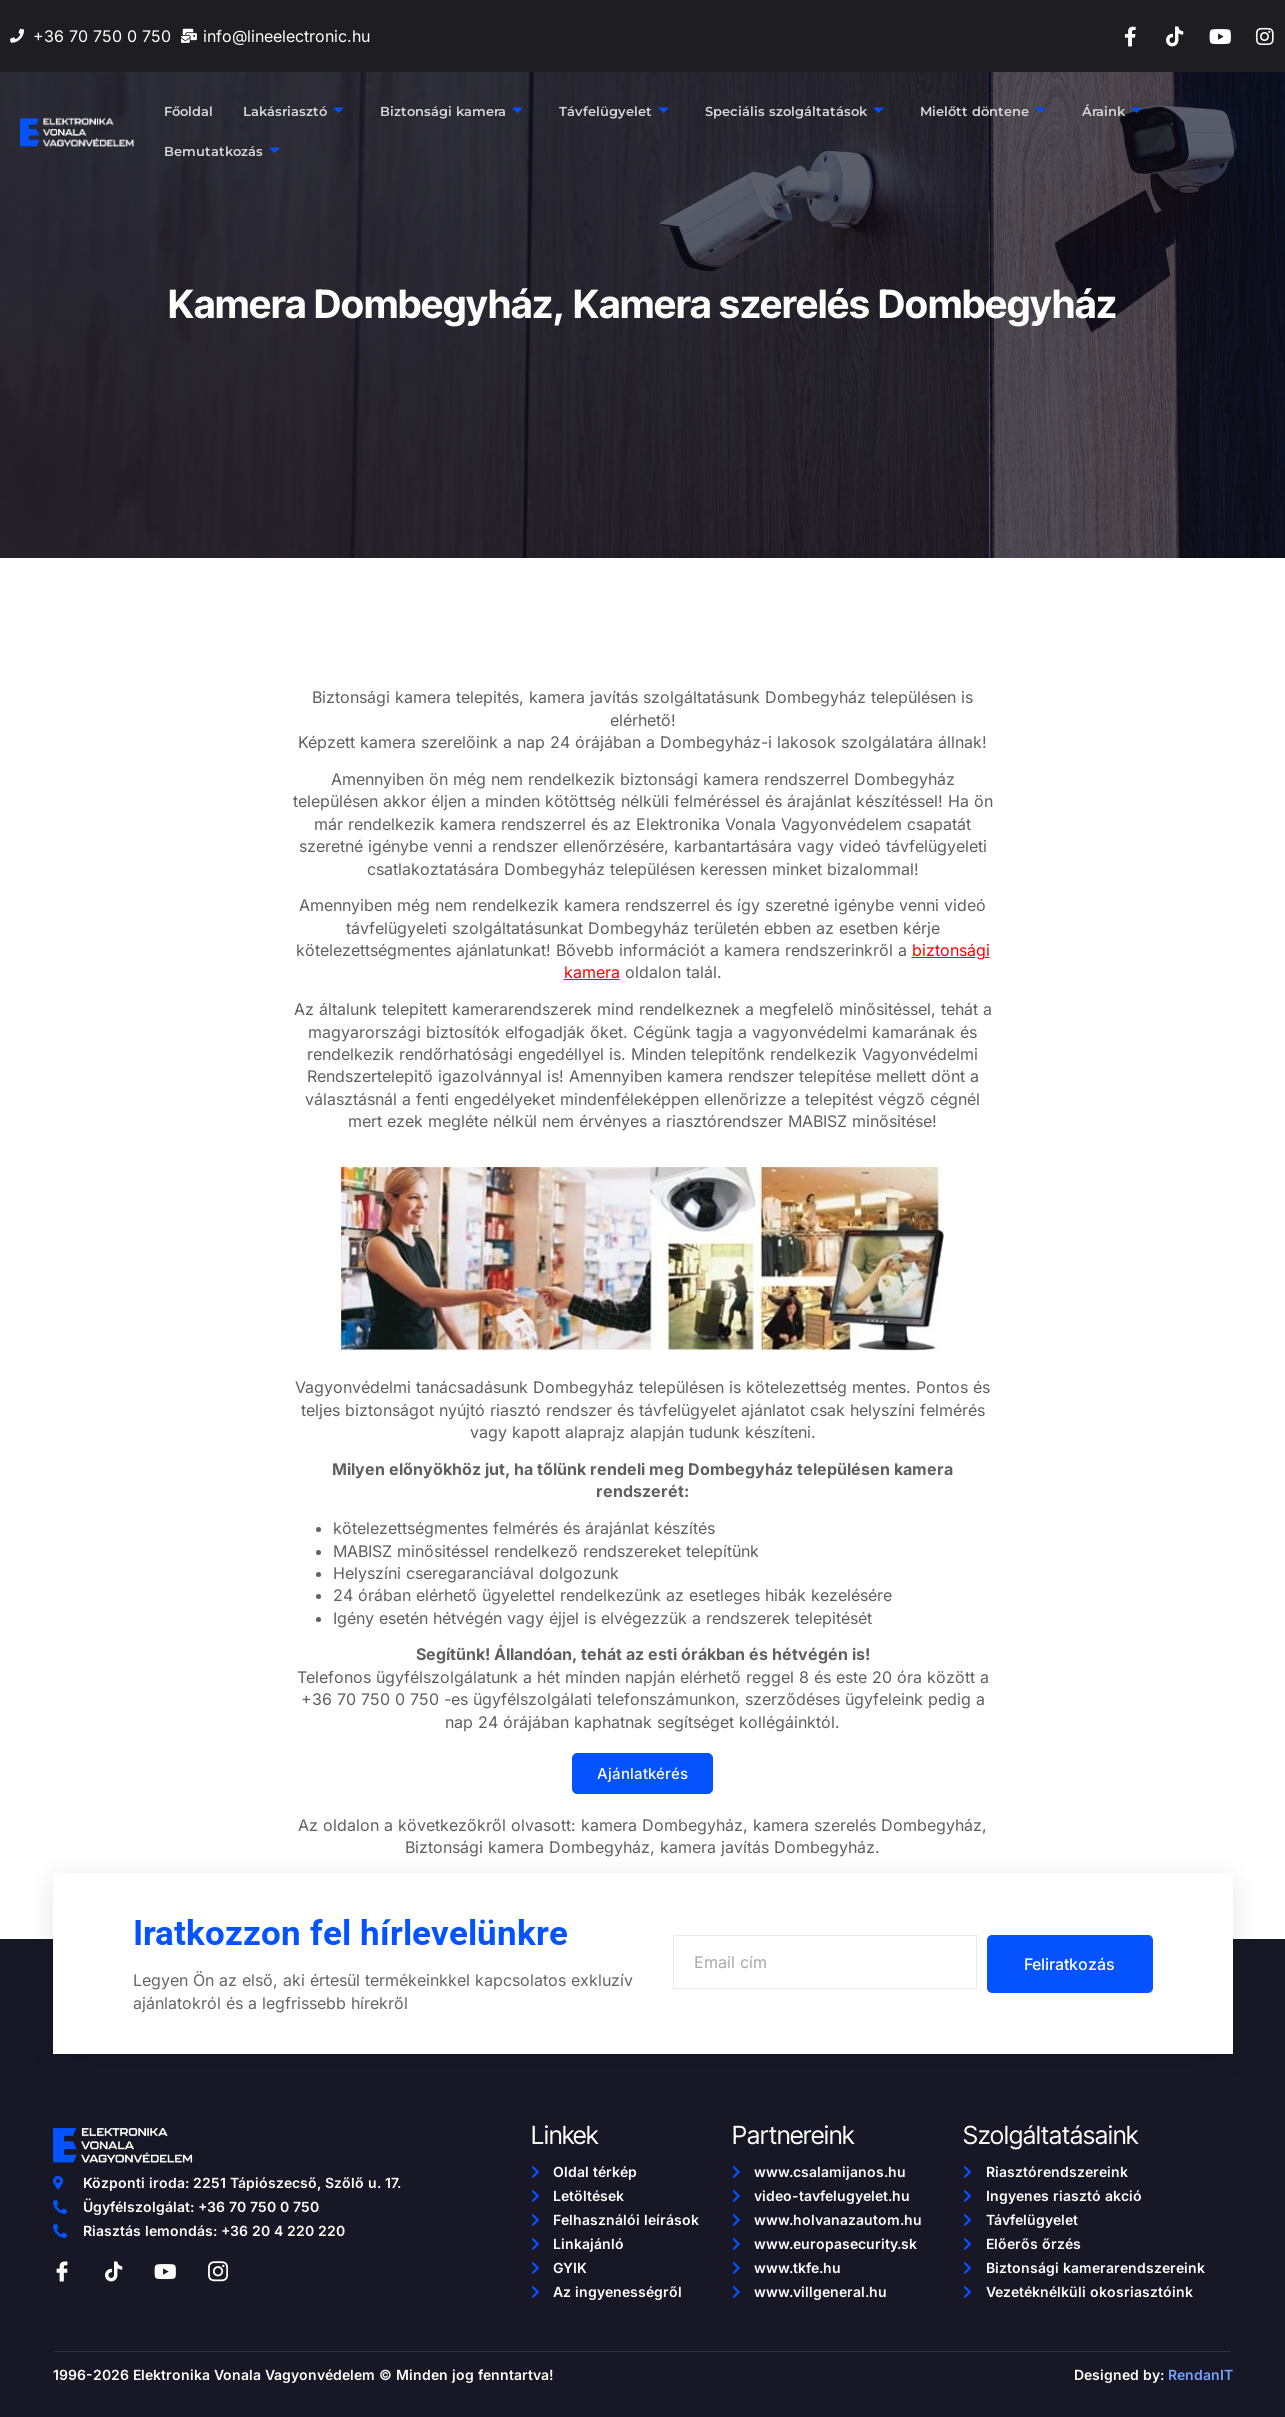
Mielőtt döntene (983, 112)
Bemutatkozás (222, 152)
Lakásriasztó (293, 112)
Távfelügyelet (614, 112)
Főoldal (188, 112)
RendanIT (1200, 2374)
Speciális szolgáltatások (794, 112)
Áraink (1112, 112)
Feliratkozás (1067, 1964)
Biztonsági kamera (451, 112)
